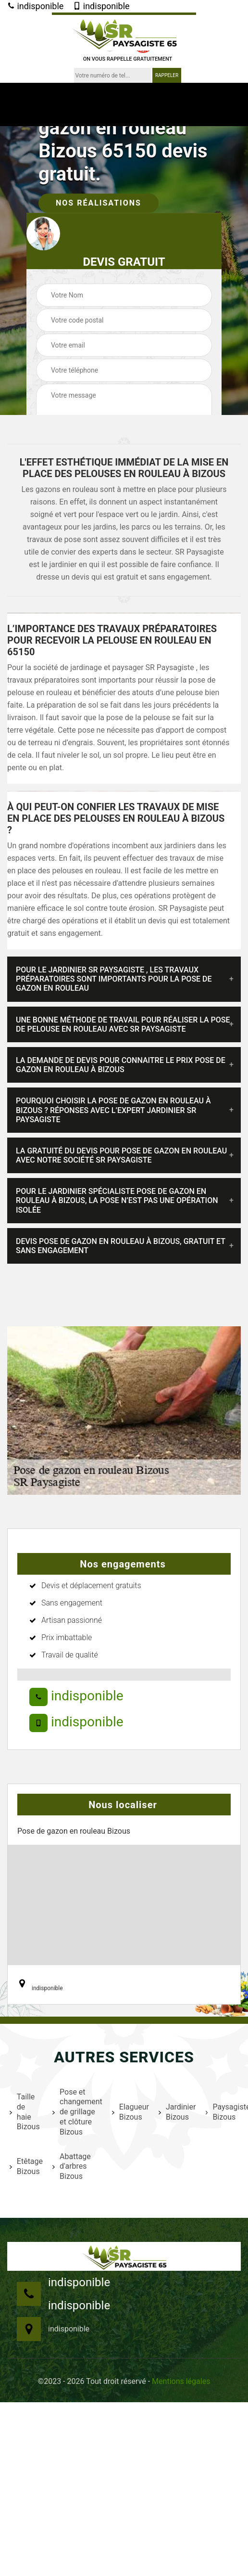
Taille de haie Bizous (25, 2111)
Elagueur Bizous (129, 2112)
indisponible (35, 6)
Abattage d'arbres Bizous (71, 2166)
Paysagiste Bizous (227, 2112)
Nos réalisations (98, 202)
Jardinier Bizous (176, 2112)
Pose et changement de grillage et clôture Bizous (76, 2111)
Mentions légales (181, 2381)
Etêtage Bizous (25, 2166)
